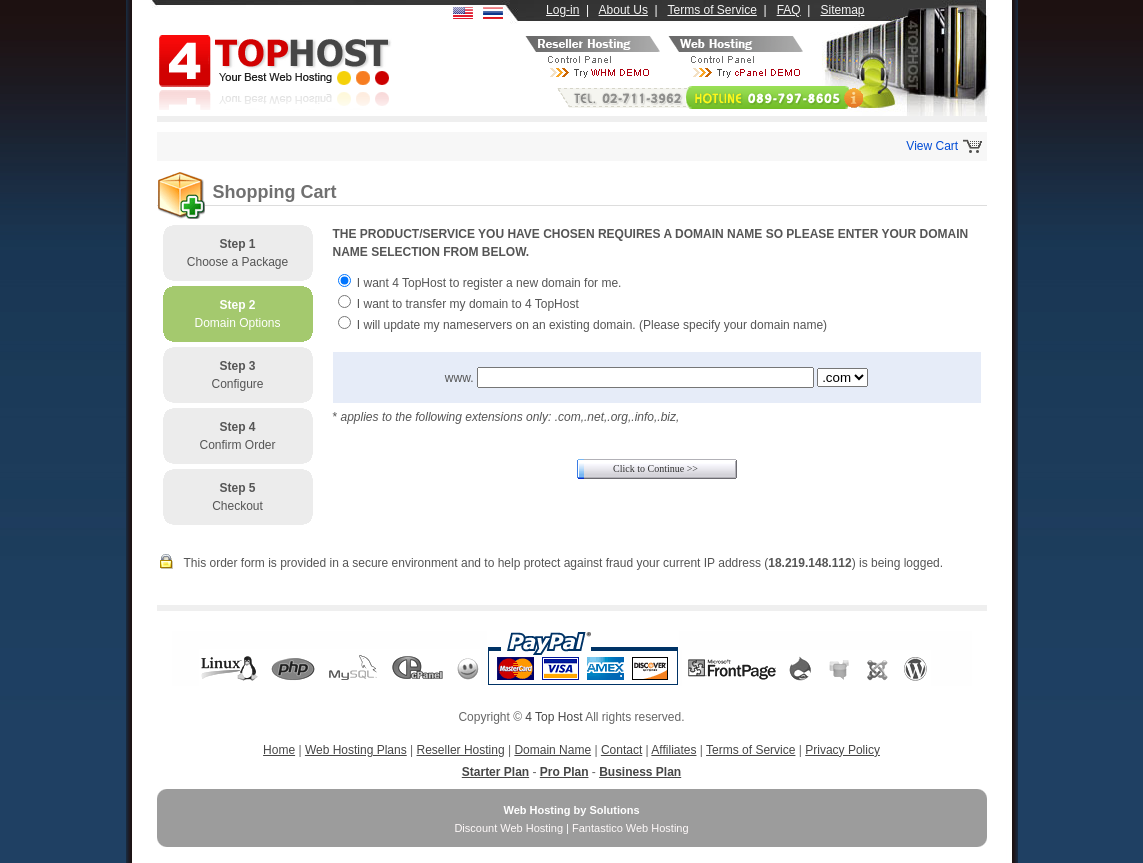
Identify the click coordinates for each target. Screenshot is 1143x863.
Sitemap (842, 10)
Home (279, 750)
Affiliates (673, 750)
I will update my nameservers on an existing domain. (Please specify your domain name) (592, 325)
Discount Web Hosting (508, 828)
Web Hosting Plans (356, 750)
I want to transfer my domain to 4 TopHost (468, 304)
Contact (621, 750)
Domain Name (552, 750)
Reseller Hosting (461, 750)
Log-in (562, 10)
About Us (623, 10)
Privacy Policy (842, 750)
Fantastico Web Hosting (630, 828)
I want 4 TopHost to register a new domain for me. (489, 283)
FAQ (789, 10)
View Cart (932, 146)
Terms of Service (712, 10)
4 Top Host (553, 717)
